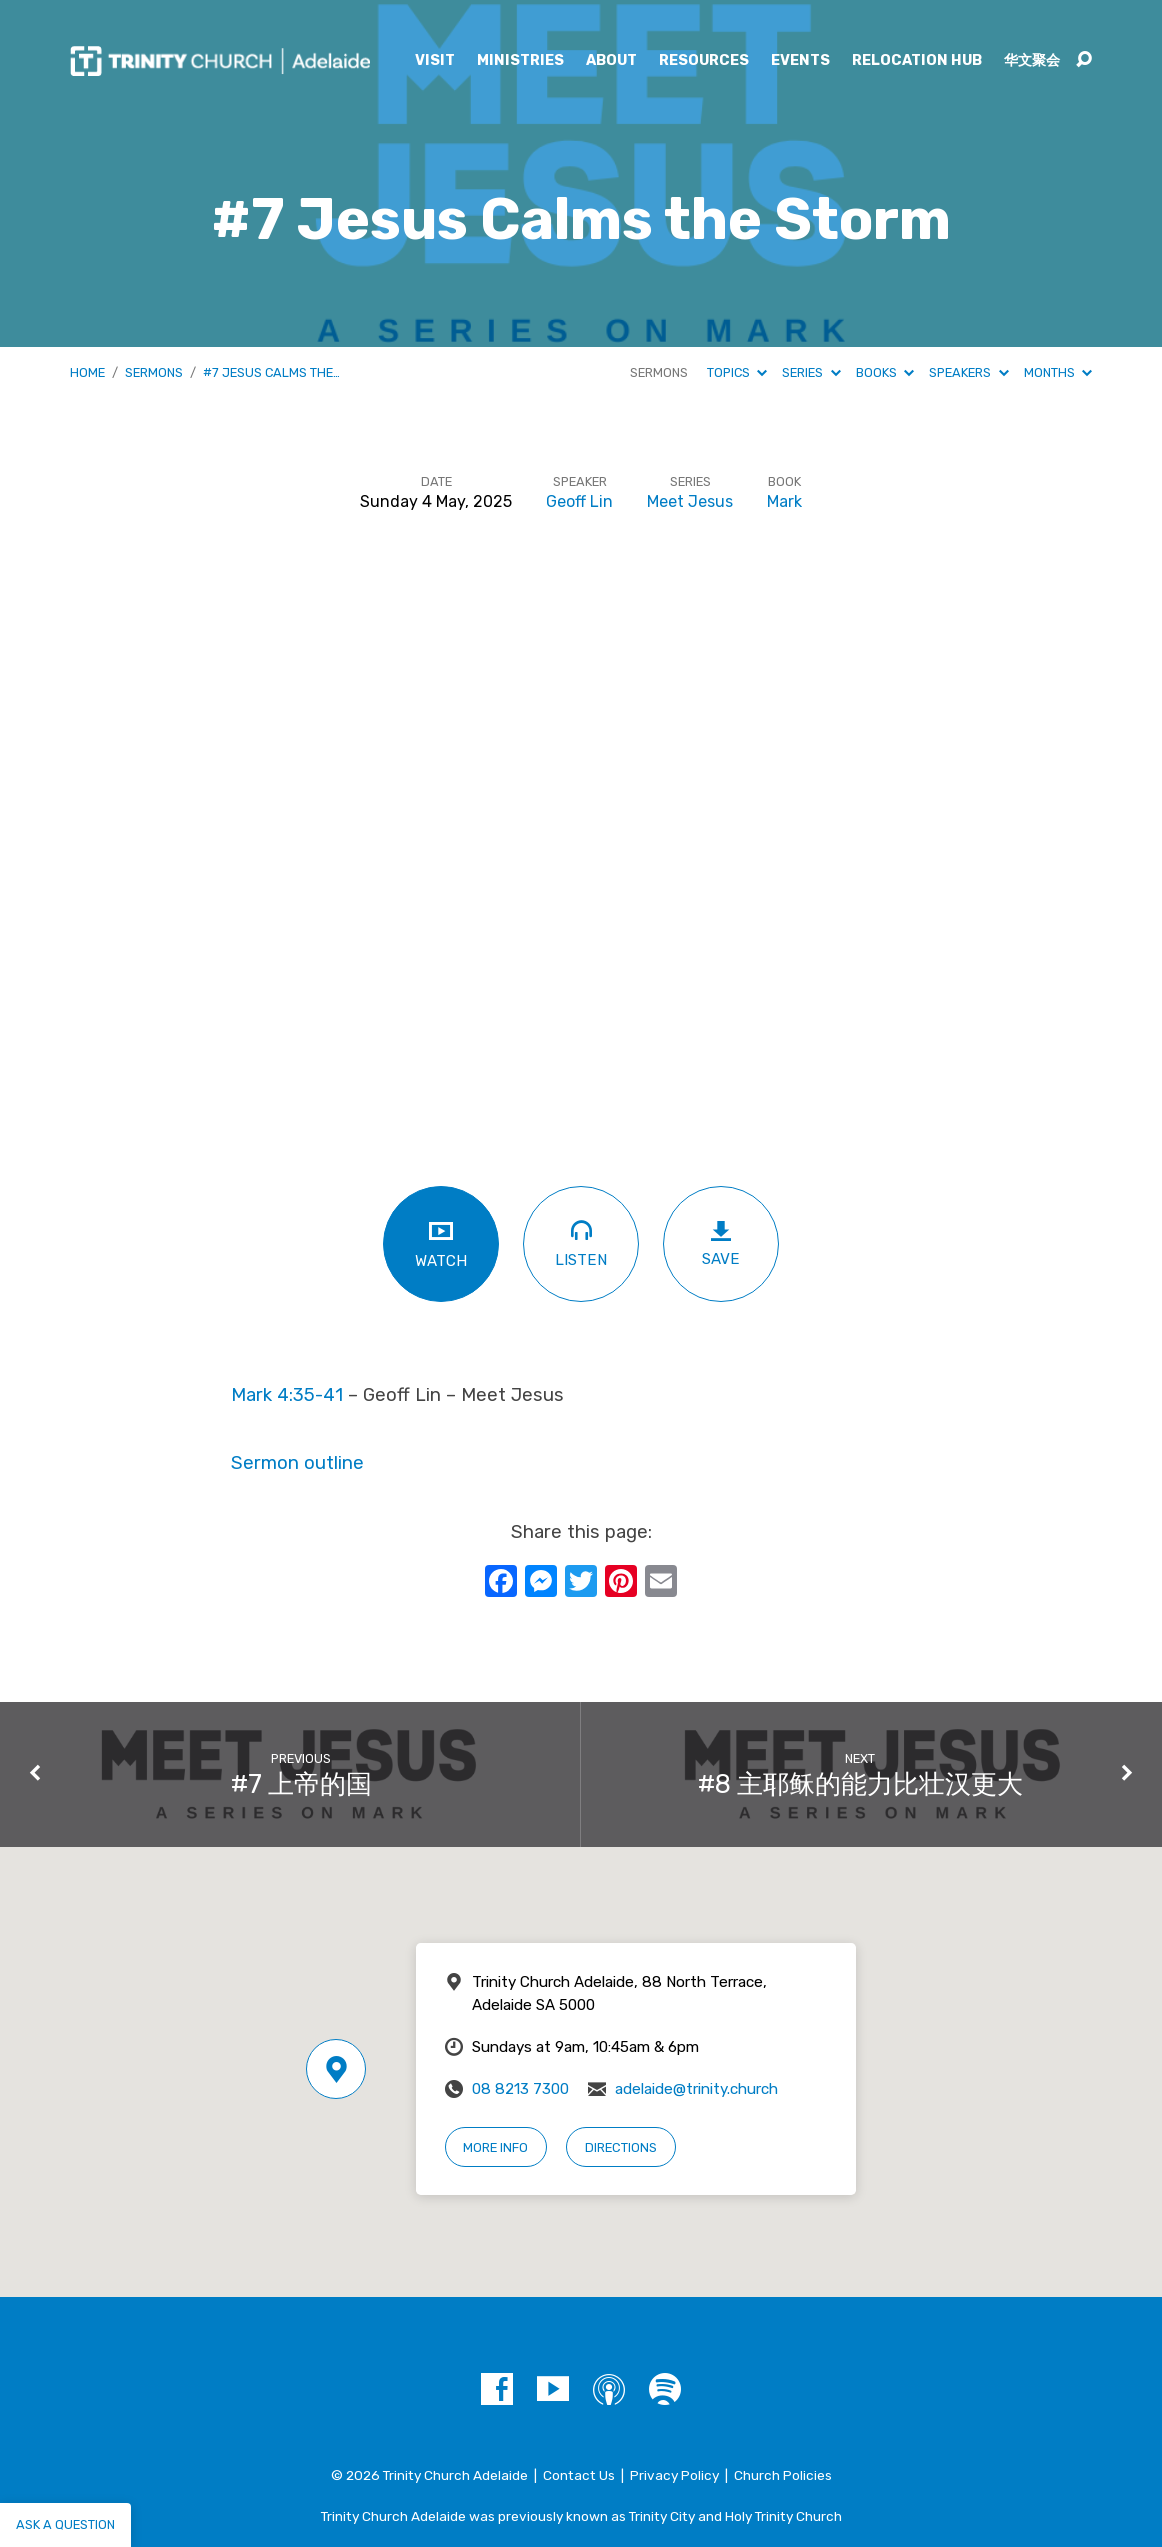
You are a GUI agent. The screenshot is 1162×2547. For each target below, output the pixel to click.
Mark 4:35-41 (287, 1395)
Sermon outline (297, 1463)
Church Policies (783, 2475)
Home (87, 372)
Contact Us (579, 2475)
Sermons (154, 372)
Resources (704, 61)
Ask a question (65, 2524)
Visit (435, 61)
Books (885, 372)
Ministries (520, 61)
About (611, 61)
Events (800, 61)
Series (811, 372)
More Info (495, 2147)
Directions (621, 2147)
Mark (784, 501)
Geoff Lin (579, 501)
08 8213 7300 (520, 2089)
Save (721, 1243)
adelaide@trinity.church (696, 2089)
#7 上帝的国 (301, 1784)
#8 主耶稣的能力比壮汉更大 (860, 1784)
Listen (581, 1242)
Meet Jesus (690, 501)
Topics (737, 372)
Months (1058, 372)
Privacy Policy (674, 2475)
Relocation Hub (917, 61)
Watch (441, 1243)
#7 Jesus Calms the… (271, 372)
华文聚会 (1032, 61)
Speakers (968, 372)
